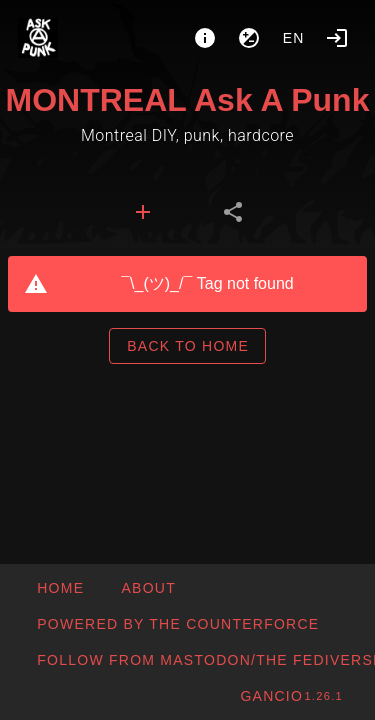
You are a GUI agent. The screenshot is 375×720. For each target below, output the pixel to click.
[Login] (337, 38)
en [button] (294, 38)
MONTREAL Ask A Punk (188, 100)
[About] (205, 38)
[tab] (143, 212)
